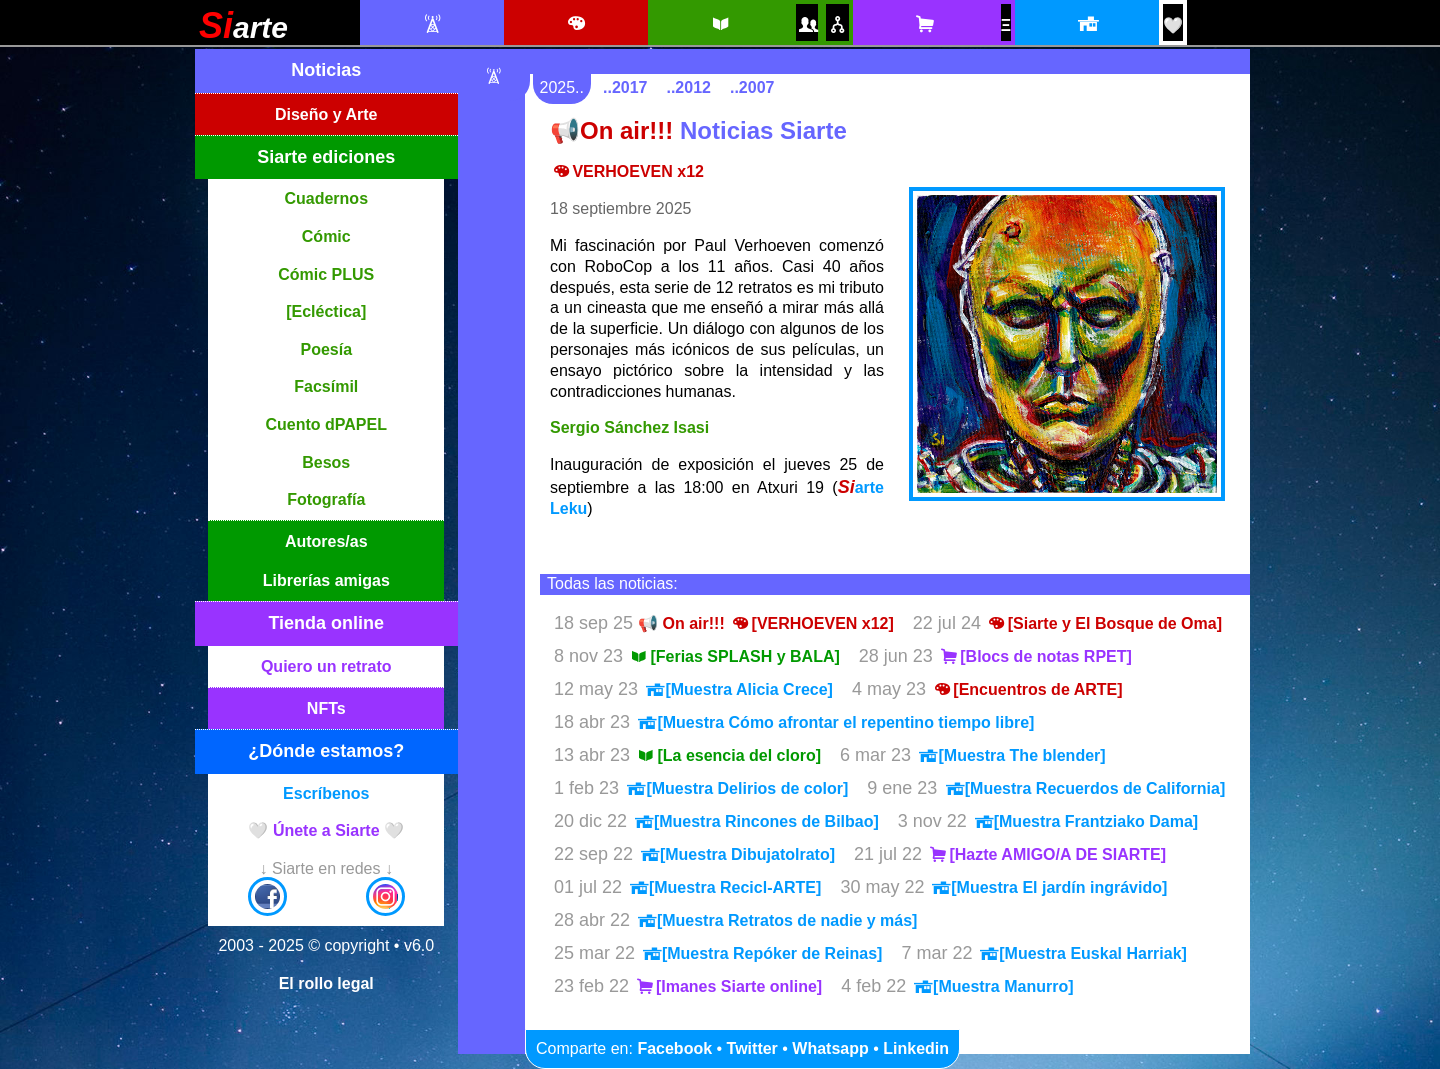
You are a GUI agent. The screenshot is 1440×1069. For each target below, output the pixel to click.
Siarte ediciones (326, 157)
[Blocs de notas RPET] (1035, 656)
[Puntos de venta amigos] (837, 24)
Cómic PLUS (326, 274)
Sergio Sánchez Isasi (629, 427)
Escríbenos (326, 793)
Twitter (752, 1048)
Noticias (326, 70)
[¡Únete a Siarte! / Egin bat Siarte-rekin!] (1173, 25)
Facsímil (326, 386)
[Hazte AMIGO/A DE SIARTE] (1046, 854)
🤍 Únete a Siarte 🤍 (326, 830)
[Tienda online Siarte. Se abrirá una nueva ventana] (924, 24)
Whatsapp (830, 1048)
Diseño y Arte (326, 114)
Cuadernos (326, 198)
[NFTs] (1006, 25)
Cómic (326, 236)
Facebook (674, 1048)
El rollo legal (326, 983)
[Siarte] (243, 32)
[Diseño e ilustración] (575, 24)
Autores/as (326, 541)
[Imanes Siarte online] (728, 986)
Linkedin (916, 1048)
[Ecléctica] (326, 311)
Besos (326, 462)
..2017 (625, 87)
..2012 (688, 87)
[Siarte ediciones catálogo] (719, 24)
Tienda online (326, 623)
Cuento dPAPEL (326, 424)
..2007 (752, 87)
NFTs (326, 708)
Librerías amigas (326, 580)
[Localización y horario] (1086, 24)
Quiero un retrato (326, 666)
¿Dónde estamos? (326, 751)
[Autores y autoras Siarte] (807, 24)
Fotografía (326, 499)
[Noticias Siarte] (431, 24)
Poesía (326, 349)
